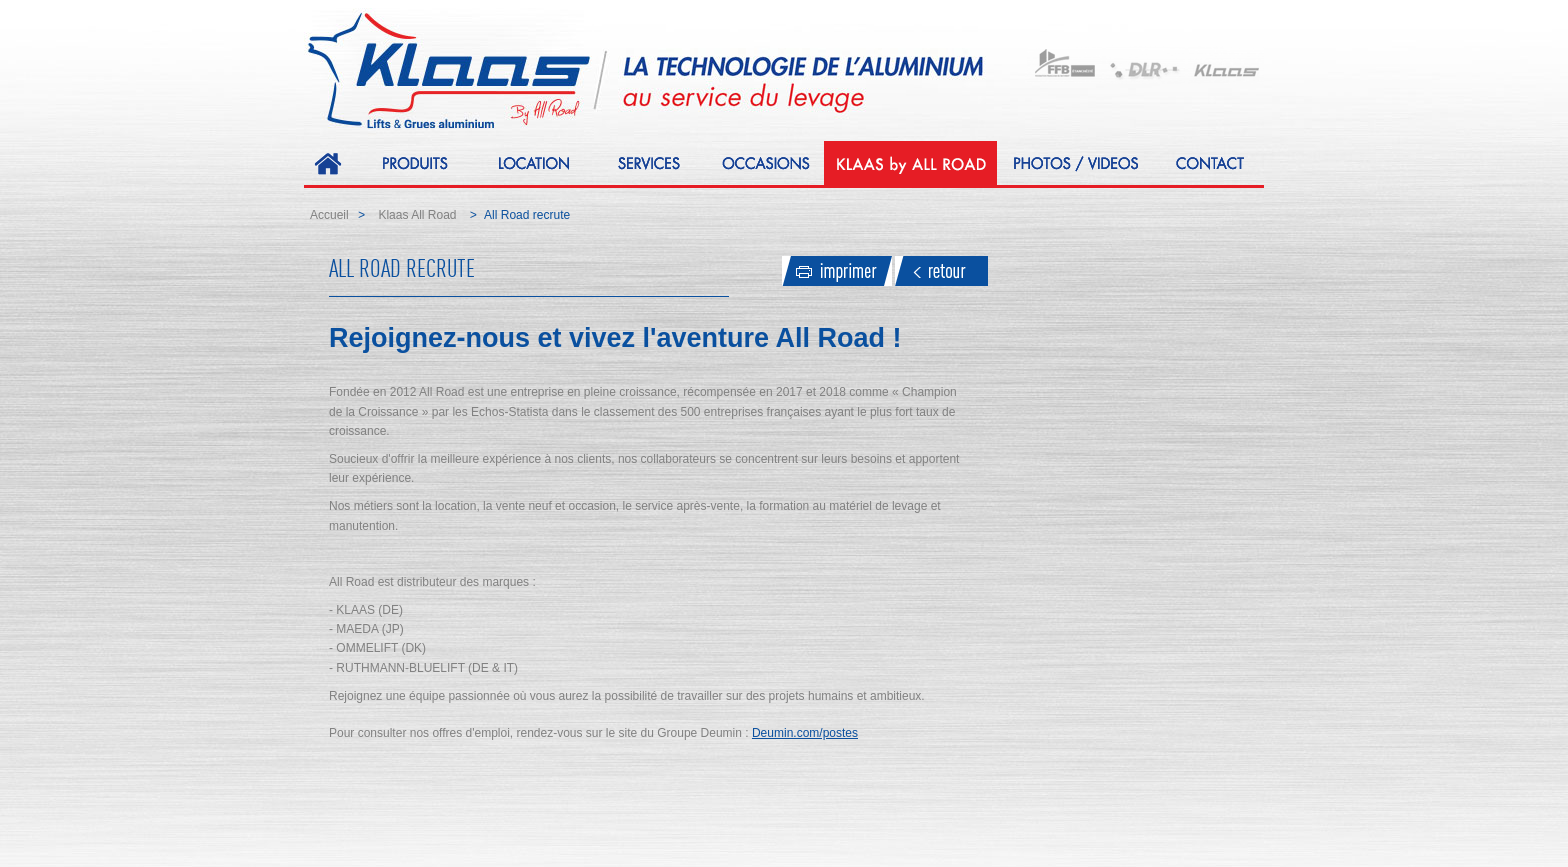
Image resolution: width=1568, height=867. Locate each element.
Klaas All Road (417, 215)
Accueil (329, 215)
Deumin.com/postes (805, 733)
